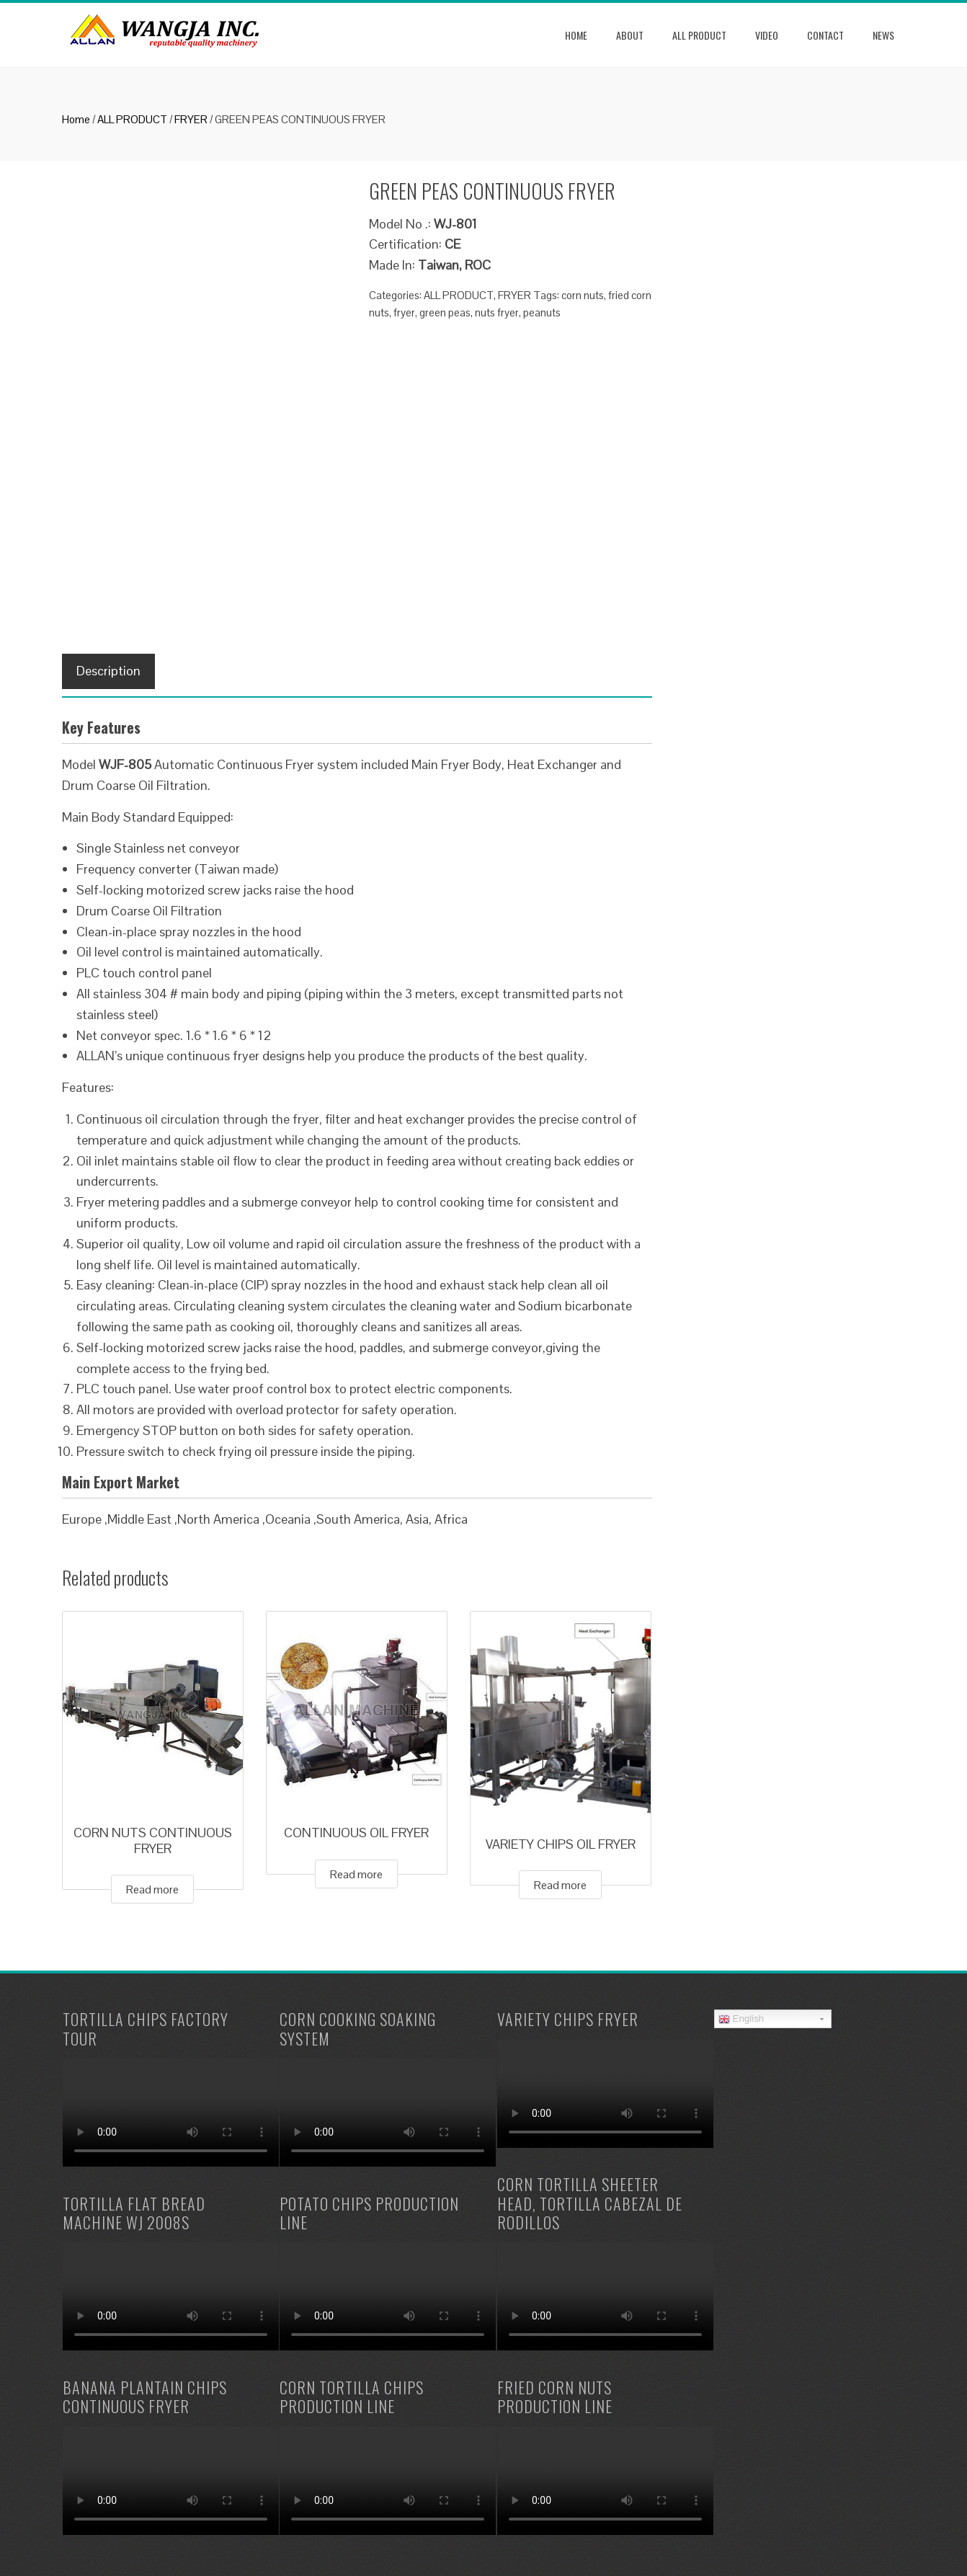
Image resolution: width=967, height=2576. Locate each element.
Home (576, 35)
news (883, 35)
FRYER (191, 119)
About (629, 35)
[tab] (108, 671)
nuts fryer (497, 312)
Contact (825, 35)
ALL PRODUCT (699, 35)
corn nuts (582, 295)
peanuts (542, 312)
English (741, 2019)
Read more (152, 1889)
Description (108, 670)
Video (766, 35)
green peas (445, 312)
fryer (404, 312)
